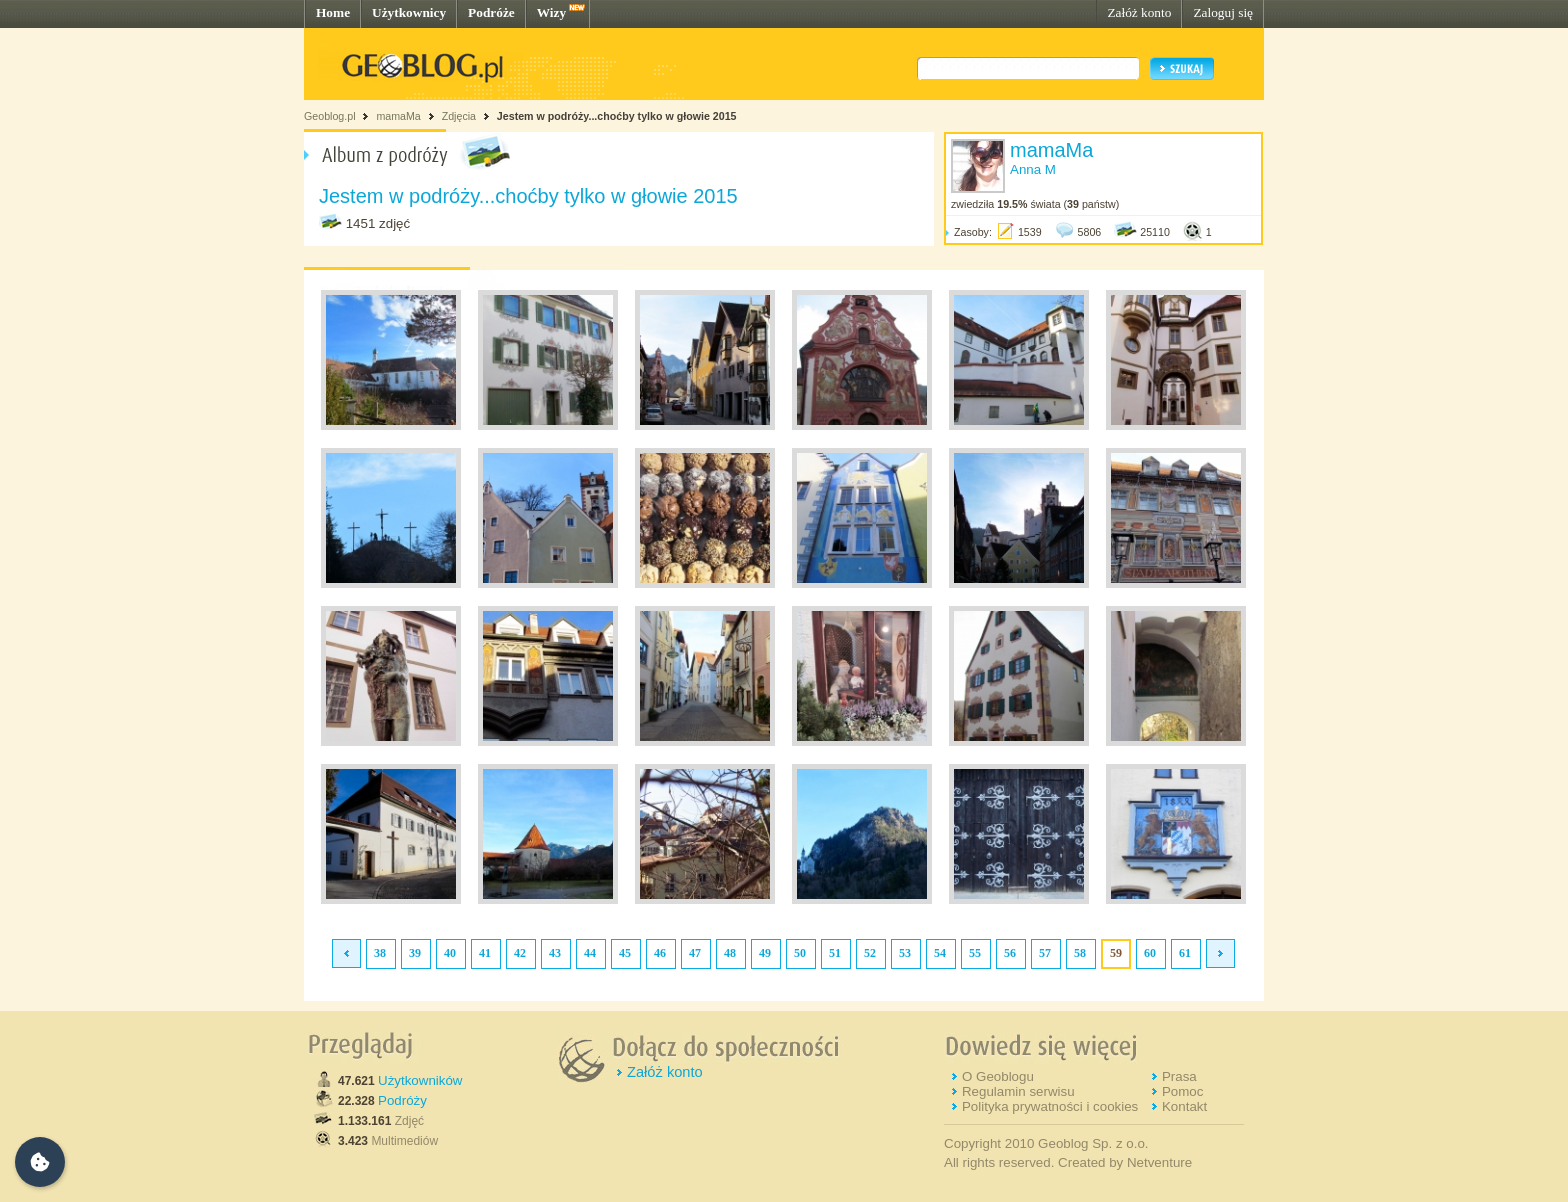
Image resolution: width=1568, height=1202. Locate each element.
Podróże (491, 12)
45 (625, 953)
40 (450, 953)
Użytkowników (420, 1080)
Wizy (551, 12)
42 (520, 953)
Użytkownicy (409, 12)
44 (590, 953)
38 (380, 953)
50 (800, 953)
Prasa (1179, 1076)
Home (333, 12)
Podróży (402, 1100)
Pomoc (1182, 1091)
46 (660, 953)
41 (485, 953)
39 (415, 953)
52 (870, 953)
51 (835, 953)
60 (1150, 953)
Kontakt (1184, 1106)
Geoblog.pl (330, 116)
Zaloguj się (1223, 12)
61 (1185, 953)
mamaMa (398, 116)
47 (695, 953)
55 (975, 953)
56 (1010, 953)
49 (765, 953)
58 (1080, 953)
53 (905, 953)
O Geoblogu (998, 1076)
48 (730, 953)
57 (1045, 953)
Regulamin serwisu (1018, 1091)
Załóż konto (1139, 12)
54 (940, 953)
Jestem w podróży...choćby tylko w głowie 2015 (617, 116)
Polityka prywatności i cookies (1050, 1106)
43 (555, 953)
